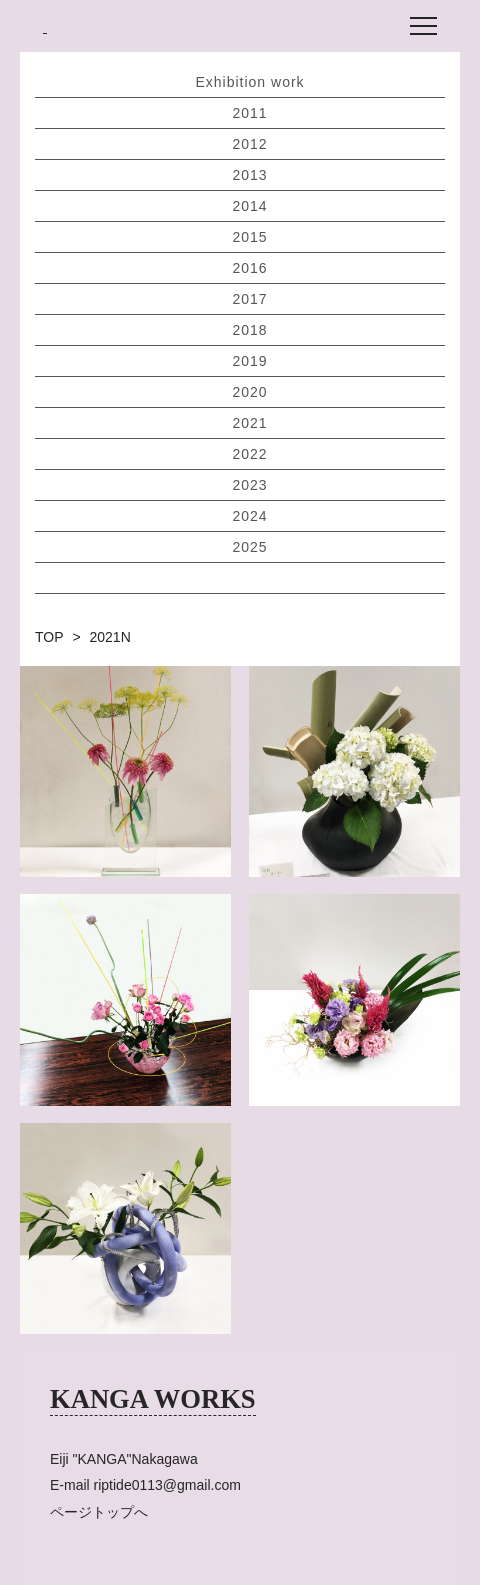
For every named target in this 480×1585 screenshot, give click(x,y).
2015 (249, 237)
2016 (249, 268)
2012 (249, 144)
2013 (249, 175)
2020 (249, 392)
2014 (249, 206)
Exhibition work (249, 82)
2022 (249, 454)
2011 (249, 113)
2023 (249, 485)
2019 (249, 361)
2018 (249, 330)
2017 (249, 299)
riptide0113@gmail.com (167, 1485)
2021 (249, 423)
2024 (249, 516)
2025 (249, 547)
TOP (49, 637)
